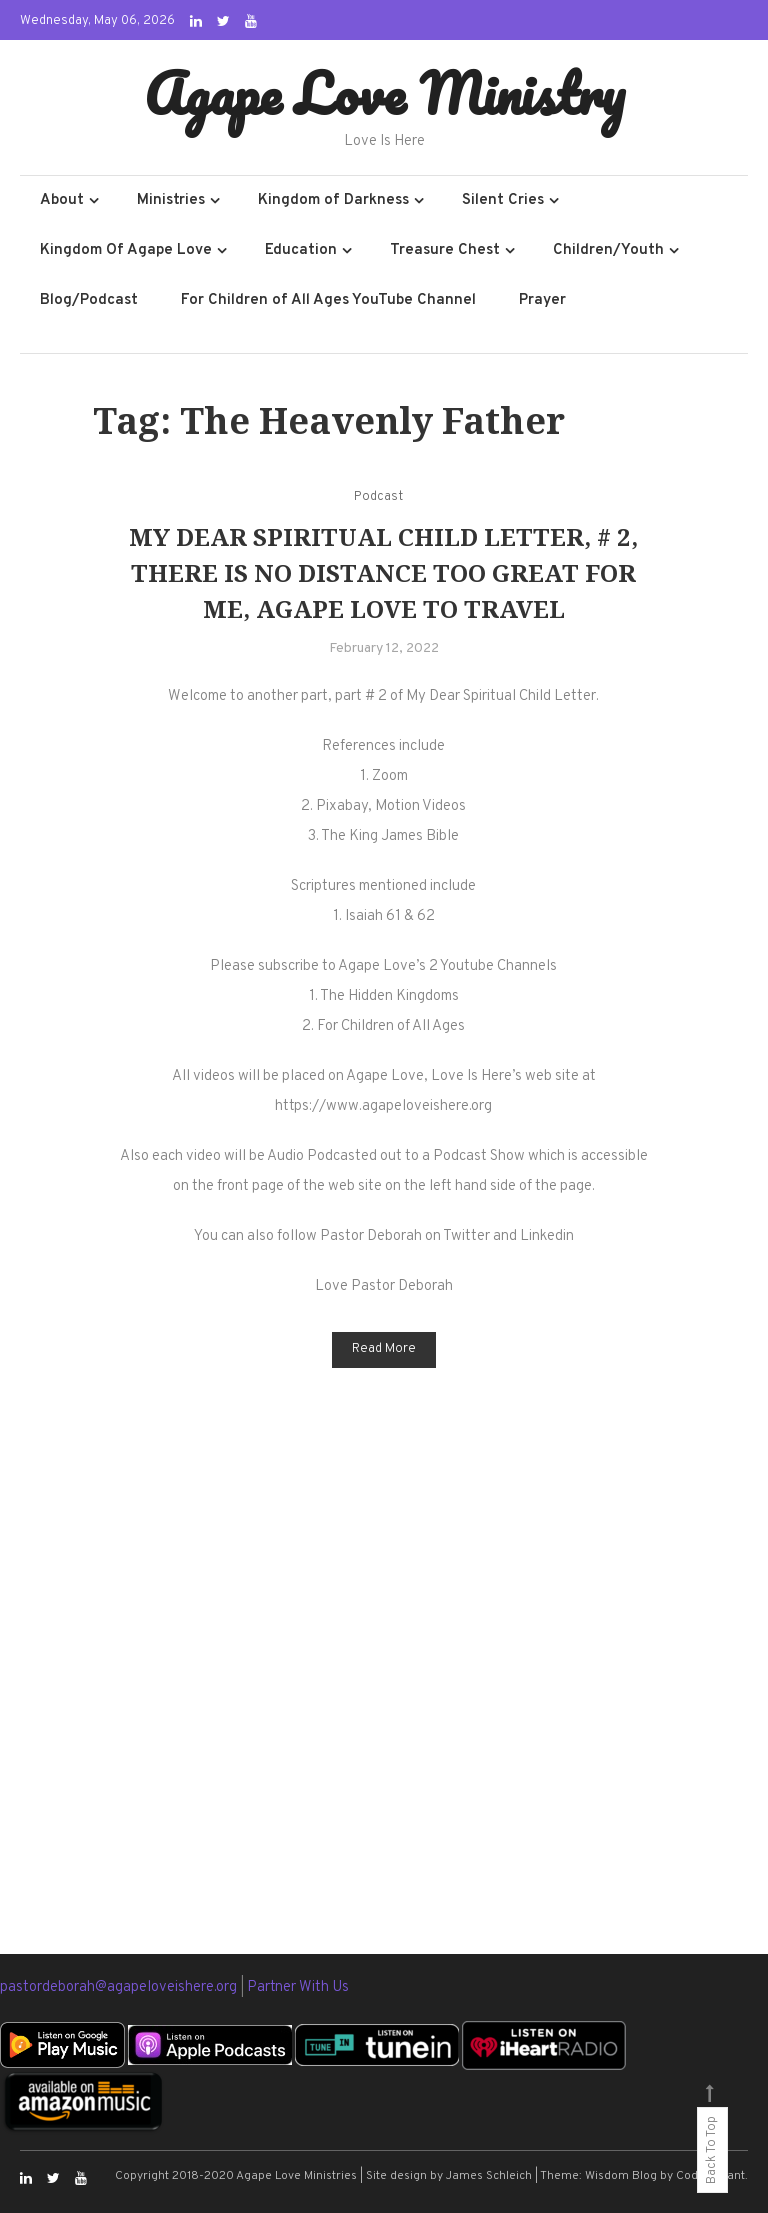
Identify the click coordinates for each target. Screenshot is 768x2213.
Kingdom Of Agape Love (126, 250)
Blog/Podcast (89, 300)
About (62, 200)
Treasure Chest (445, 250)
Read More (384, 1349)
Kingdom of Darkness (333, 200)
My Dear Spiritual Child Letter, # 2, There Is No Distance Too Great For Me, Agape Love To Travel (383, 572)
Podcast (378, 497)
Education (301, 250)
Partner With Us (298, 1987)
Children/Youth (608, 250)
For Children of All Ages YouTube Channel (328, 300)
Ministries (171, 200)
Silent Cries (503, 200)
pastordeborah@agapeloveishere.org (120, 1987)
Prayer (542, 300)
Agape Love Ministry (384, 93)
